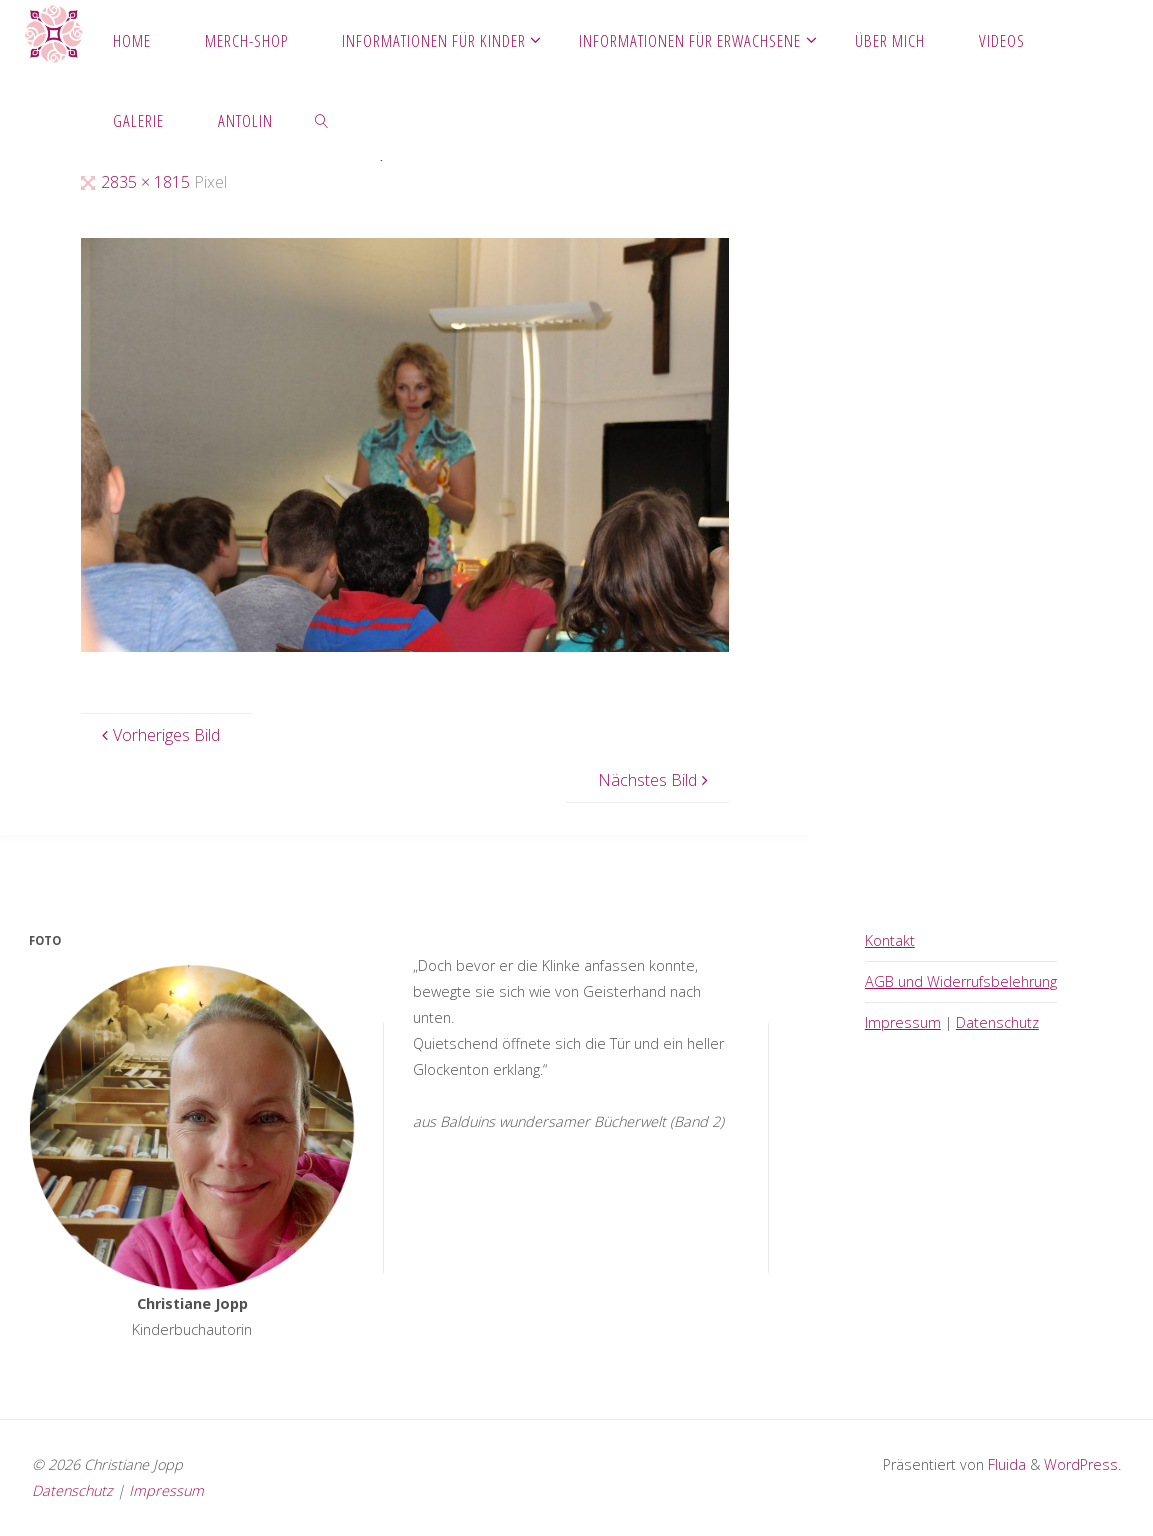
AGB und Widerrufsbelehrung (961, 981)
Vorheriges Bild (158, 735)
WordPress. (1082, 1464)
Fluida (1005, 1464)
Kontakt (890, 940)
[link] (322, 120)
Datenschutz (997, 1022)
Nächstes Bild (655, 780)
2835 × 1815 (147, 182)
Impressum (903, 1022)
